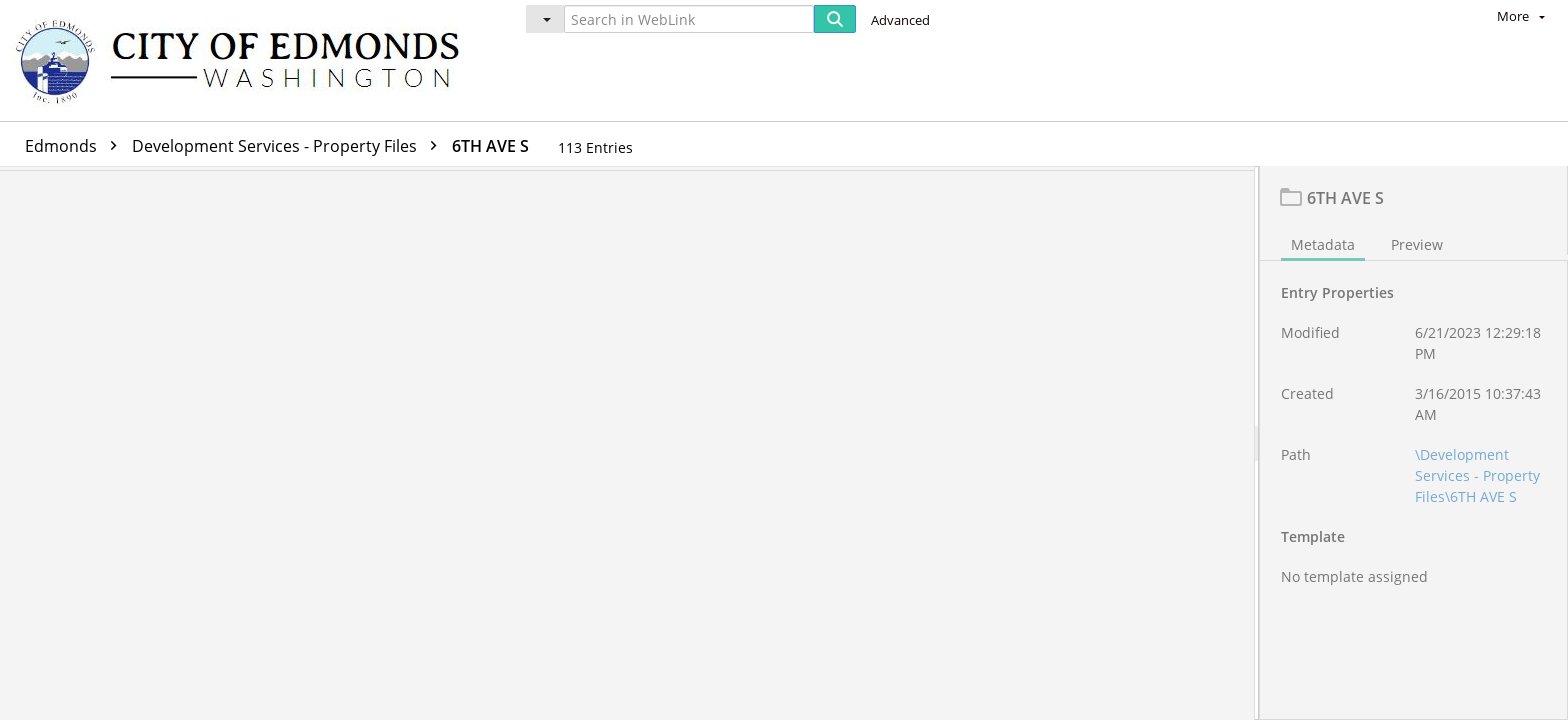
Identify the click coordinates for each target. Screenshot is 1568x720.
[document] (1414, 445)
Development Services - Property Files (289, 146)
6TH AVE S (490, 146)
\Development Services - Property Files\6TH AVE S (1477, 480)
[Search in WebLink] (689, 19)
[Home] (247, 60)
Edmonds (76, 146)
